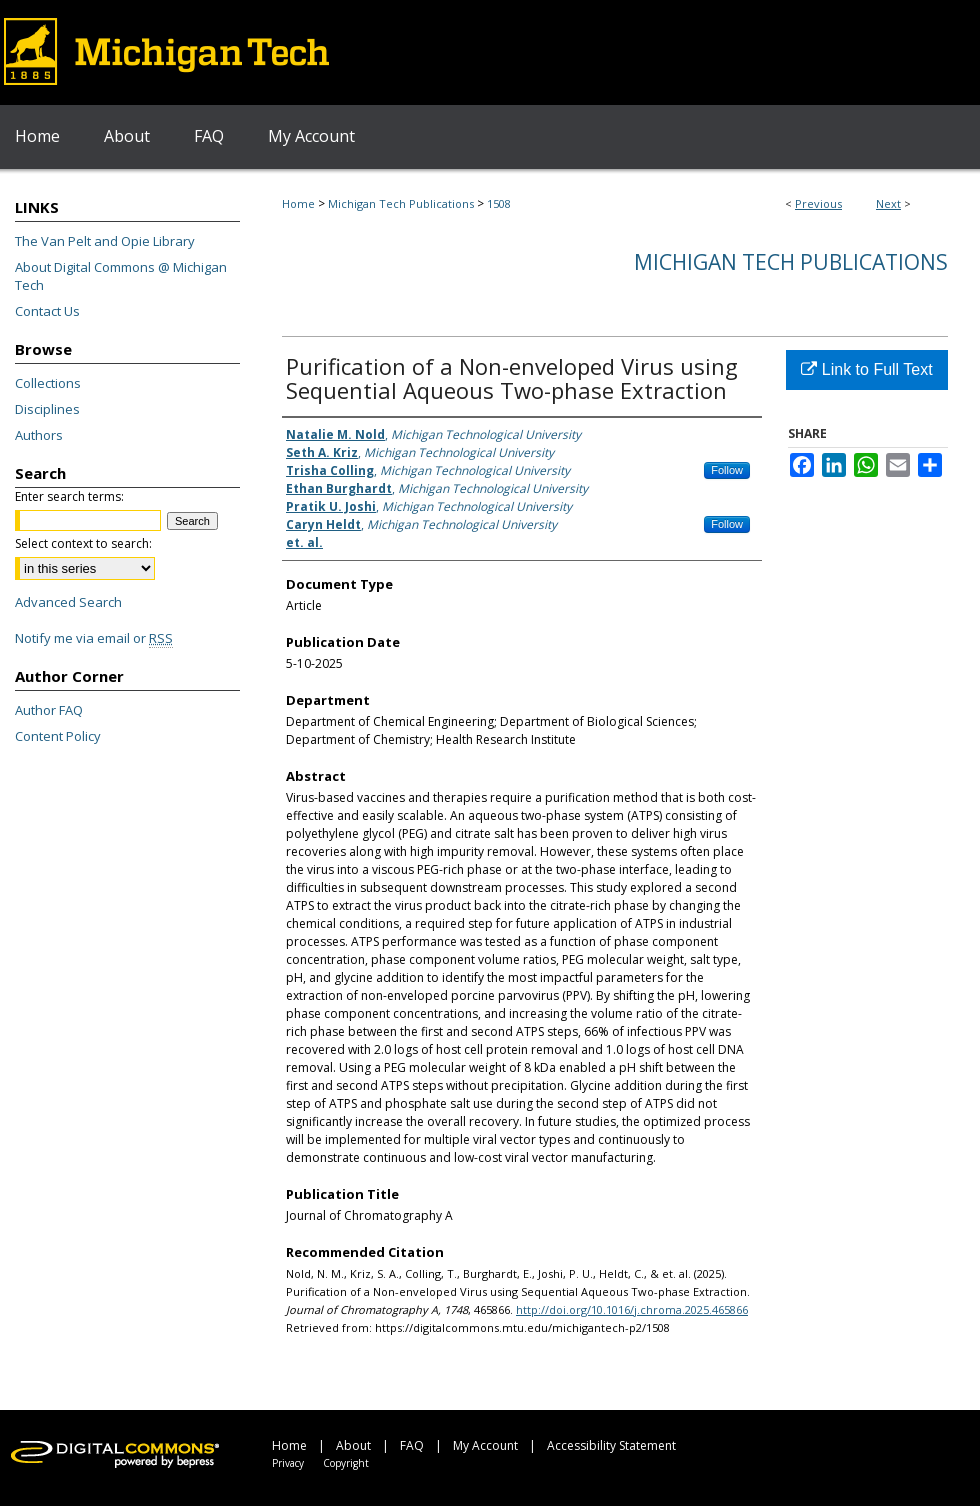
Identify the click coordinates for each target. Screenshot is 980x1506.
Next (888, 203)
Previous (818, 203)
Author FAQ (49, 710)
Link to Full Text (866, 369)
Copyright (346, 1463)
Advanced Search (68, 602)
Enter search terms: (69, 496)
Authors (39, 435)
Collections (48, 383)
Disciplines (47, 409)
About (353, 1445)
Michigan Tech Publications (401, 203)
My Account (485, 1445)
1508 (499, 203)
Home (298, 203)
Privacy (288, 1463)
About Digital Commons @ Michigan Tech (121, 276)
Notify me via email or (94, 638)
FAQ (412, 1445)
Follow (727, 470)
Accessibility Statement (611, 1445)
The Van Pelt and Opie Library (105, 241)
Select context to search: (83, 543)
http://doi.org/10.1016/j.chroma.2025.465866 (632, 1309)
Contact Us (47, 311)
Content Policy (58, 736)
